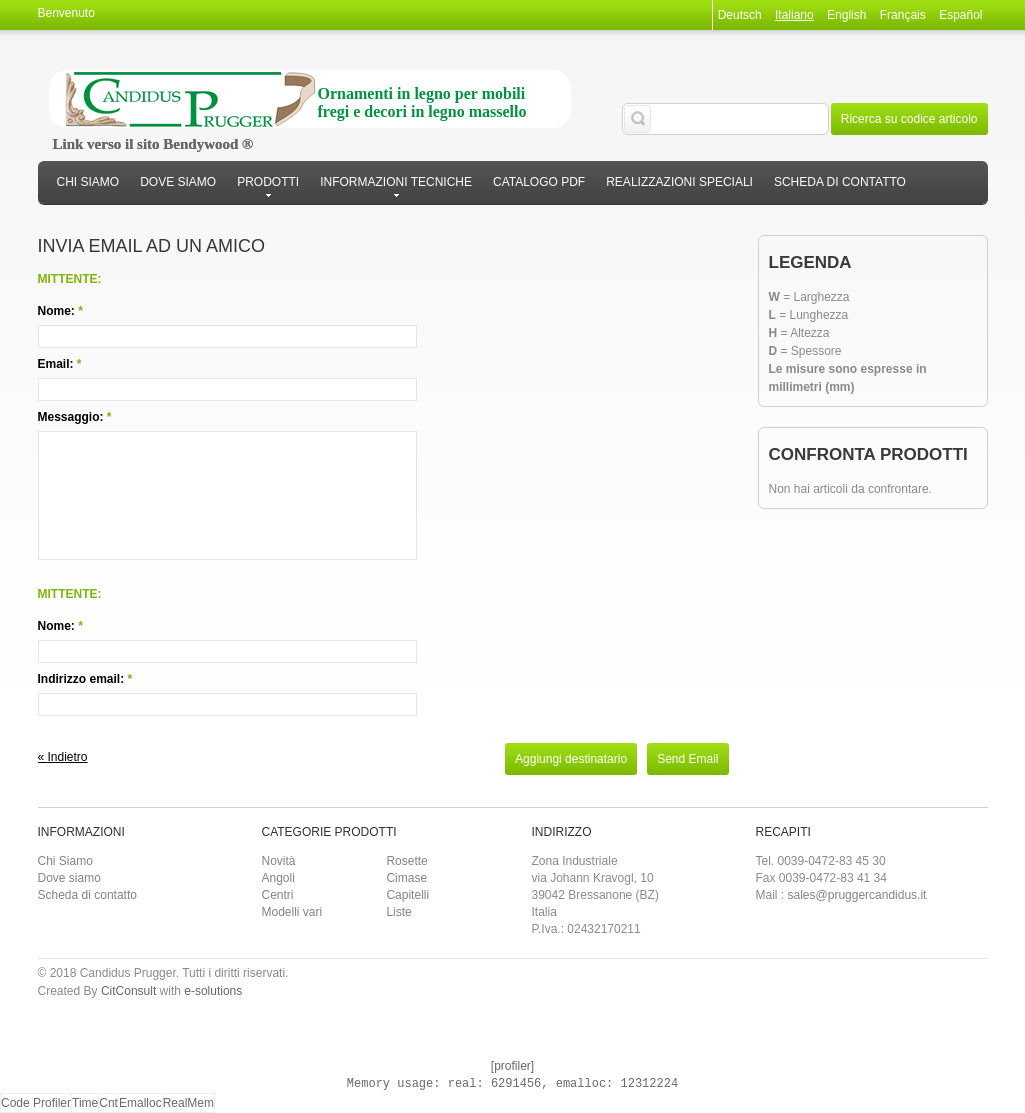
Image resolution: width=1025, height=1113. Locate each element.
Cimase (406, 878)
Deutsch (740, 15)
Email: (56, 364)
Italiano (794, 15)
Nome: (56, 311)
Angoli (278, 878)
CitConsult (128, 991)
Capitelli (407, 895)
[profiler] (512, 1066)
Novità (279, 861)
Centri (278, 895)
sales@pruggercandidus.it (857, 895)
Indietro (63, 757)
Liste (398, 912)
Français (903, 15)
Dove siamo (69, 878)
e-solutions (213, 991)
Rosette (406, 861)
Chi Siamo (65, 861)
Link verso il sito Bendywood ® (153, 144)
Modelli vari (292, 912)
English (846, 15)
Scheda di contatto (87, 895)
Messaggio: (71, 417)
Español (960, 15)
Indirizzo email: (81, 679)
